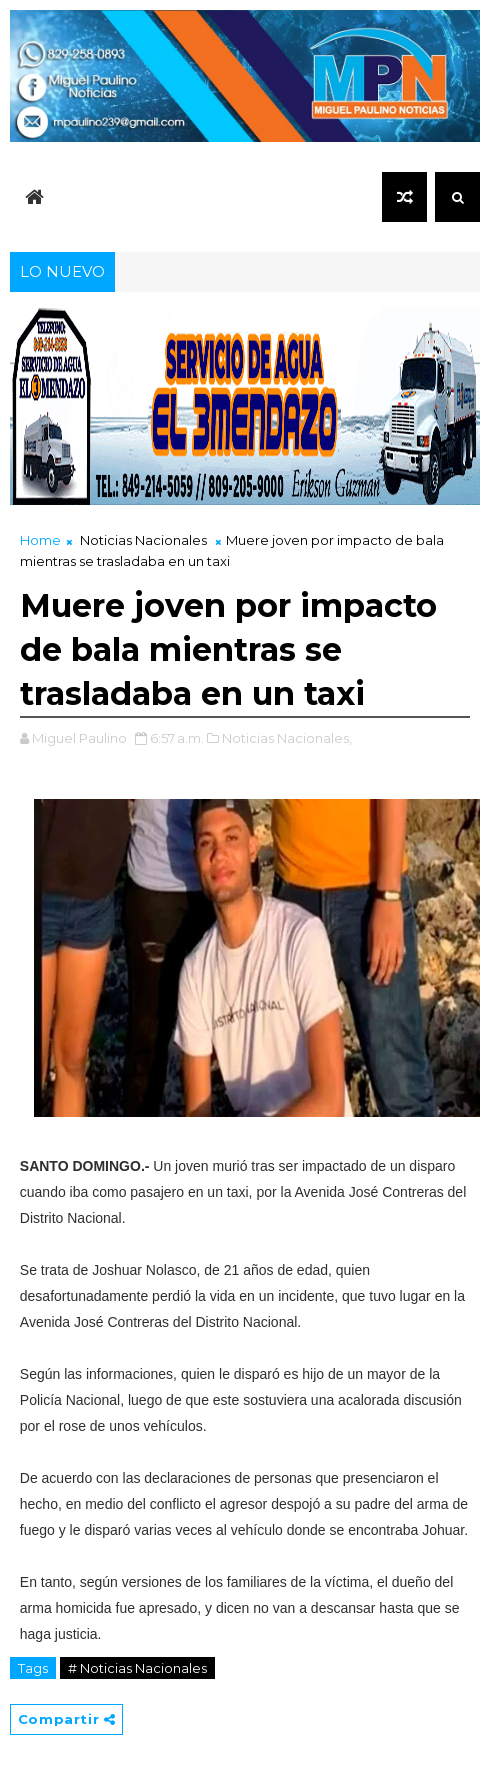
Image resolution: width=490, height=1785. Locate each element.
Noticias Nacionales (143, 540)
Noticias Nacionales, (287, 738)
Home (40, 540)
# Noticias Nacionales (137, 1668)
